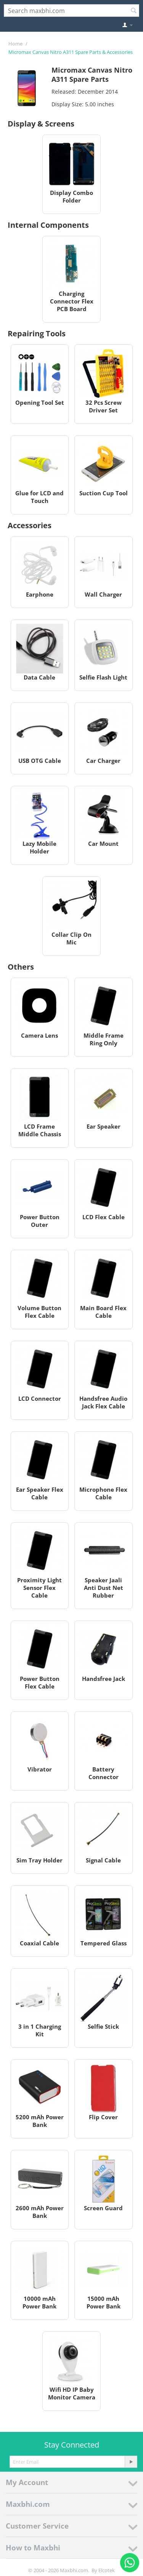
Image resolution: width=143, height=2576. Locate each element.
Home (15, 43)
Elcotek (106, 2570)
